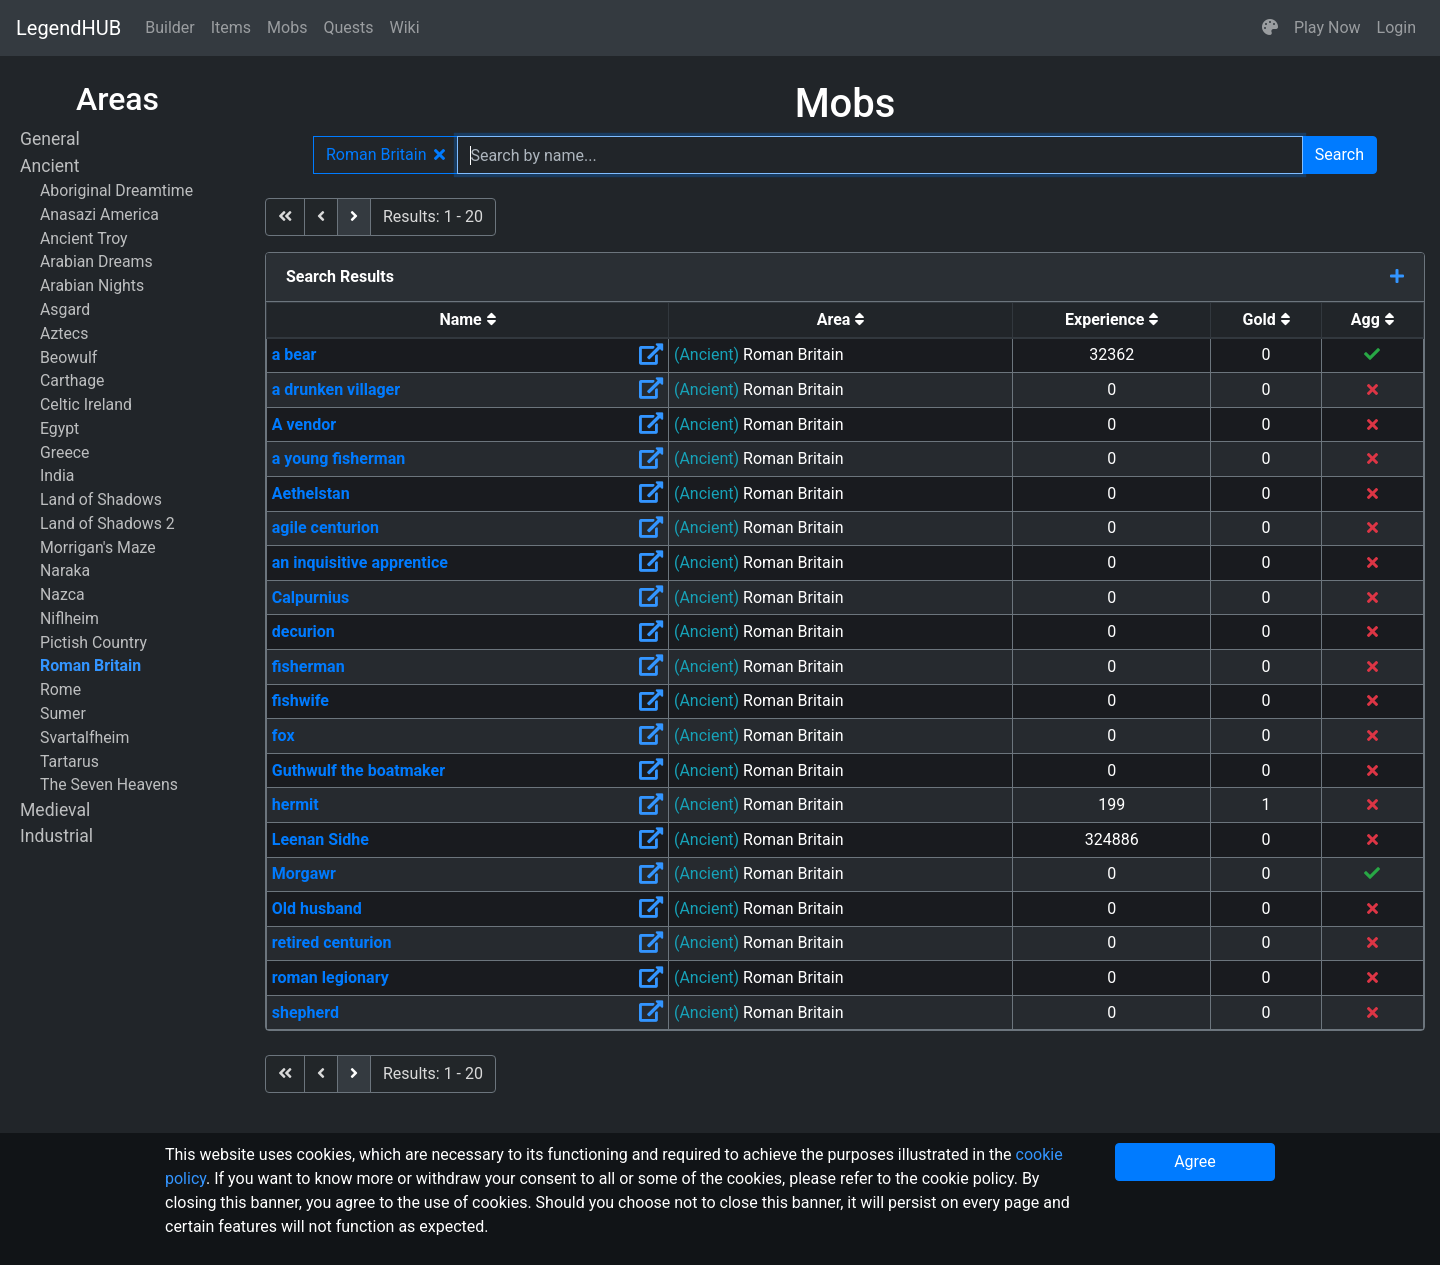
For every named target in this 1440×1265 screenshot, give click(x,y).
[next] (354, 217)
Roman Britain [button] (385, 154)
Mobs (287, 27)
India (57, 475)
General (50, 139)
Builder (170, 27)
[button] (1270, 28)
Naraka (65, 570)
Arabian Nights (92, 285)
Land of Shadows (101, 499)
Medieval (55, 810)
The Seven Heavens (109, 784)
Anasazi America (99, 214)
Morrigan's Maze (98, 547)
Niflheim (69, 618)
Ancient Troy (84, 238)
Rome (60, 689)
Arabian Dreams (96, 261)
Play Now (1327, 27)
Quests (348, 27)
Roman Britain (90, 665)
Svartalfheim (84, 737)
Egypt (59, 428)
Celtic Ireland (86, 404)
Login (1396, 27)
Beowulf (68, 357)
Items (231, 27)
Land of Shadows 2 (107, 523)
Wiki (405, 27)
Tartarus (69, 761)
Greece (64, 452)
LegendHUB (68, 28)
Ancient (49, 166)
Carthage (72, 380)
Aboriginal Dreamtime (116, 190)
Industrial (56, 836)
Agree (1195, 1161)
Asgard (65, 309)
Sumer (63, 713)
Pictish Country (93, 642)
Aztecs (64, 333)
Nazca (62, 594)
